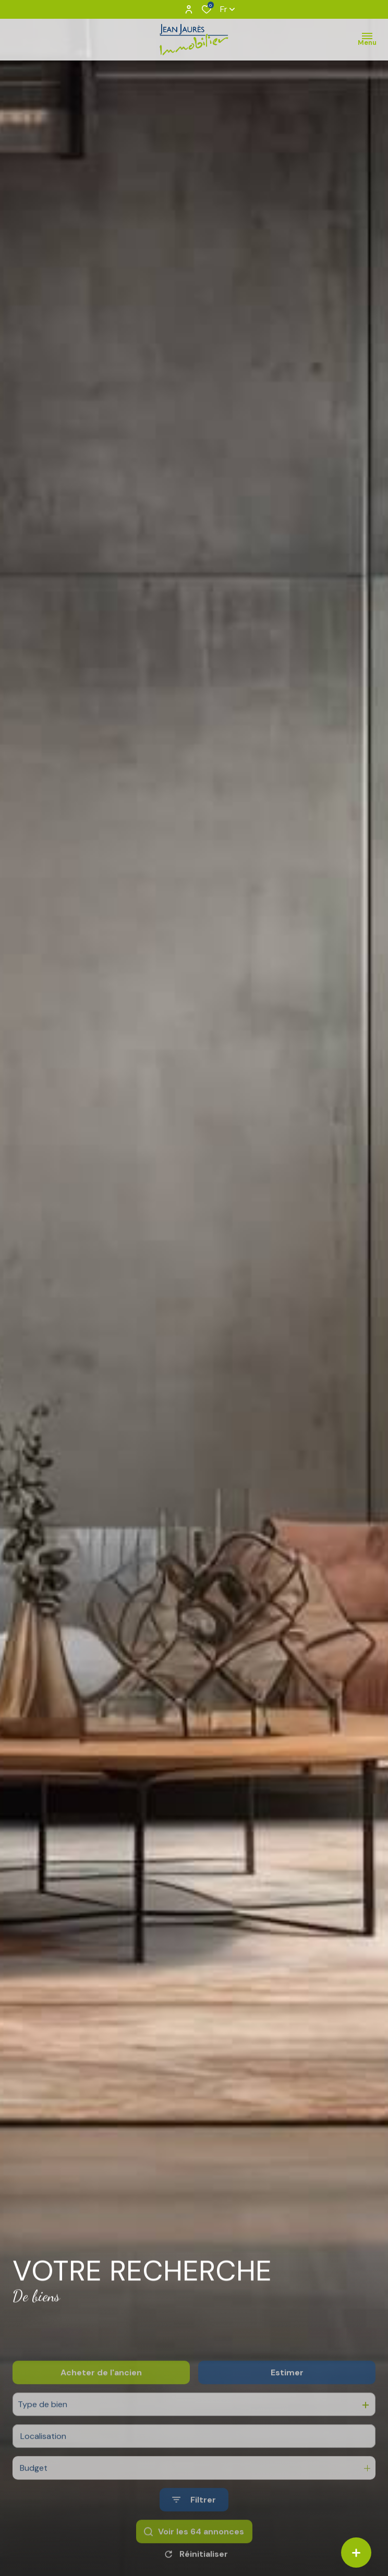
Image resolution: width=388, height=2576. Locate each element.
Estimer (287, 2405)
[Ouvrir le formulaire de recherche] (194, 2533)
